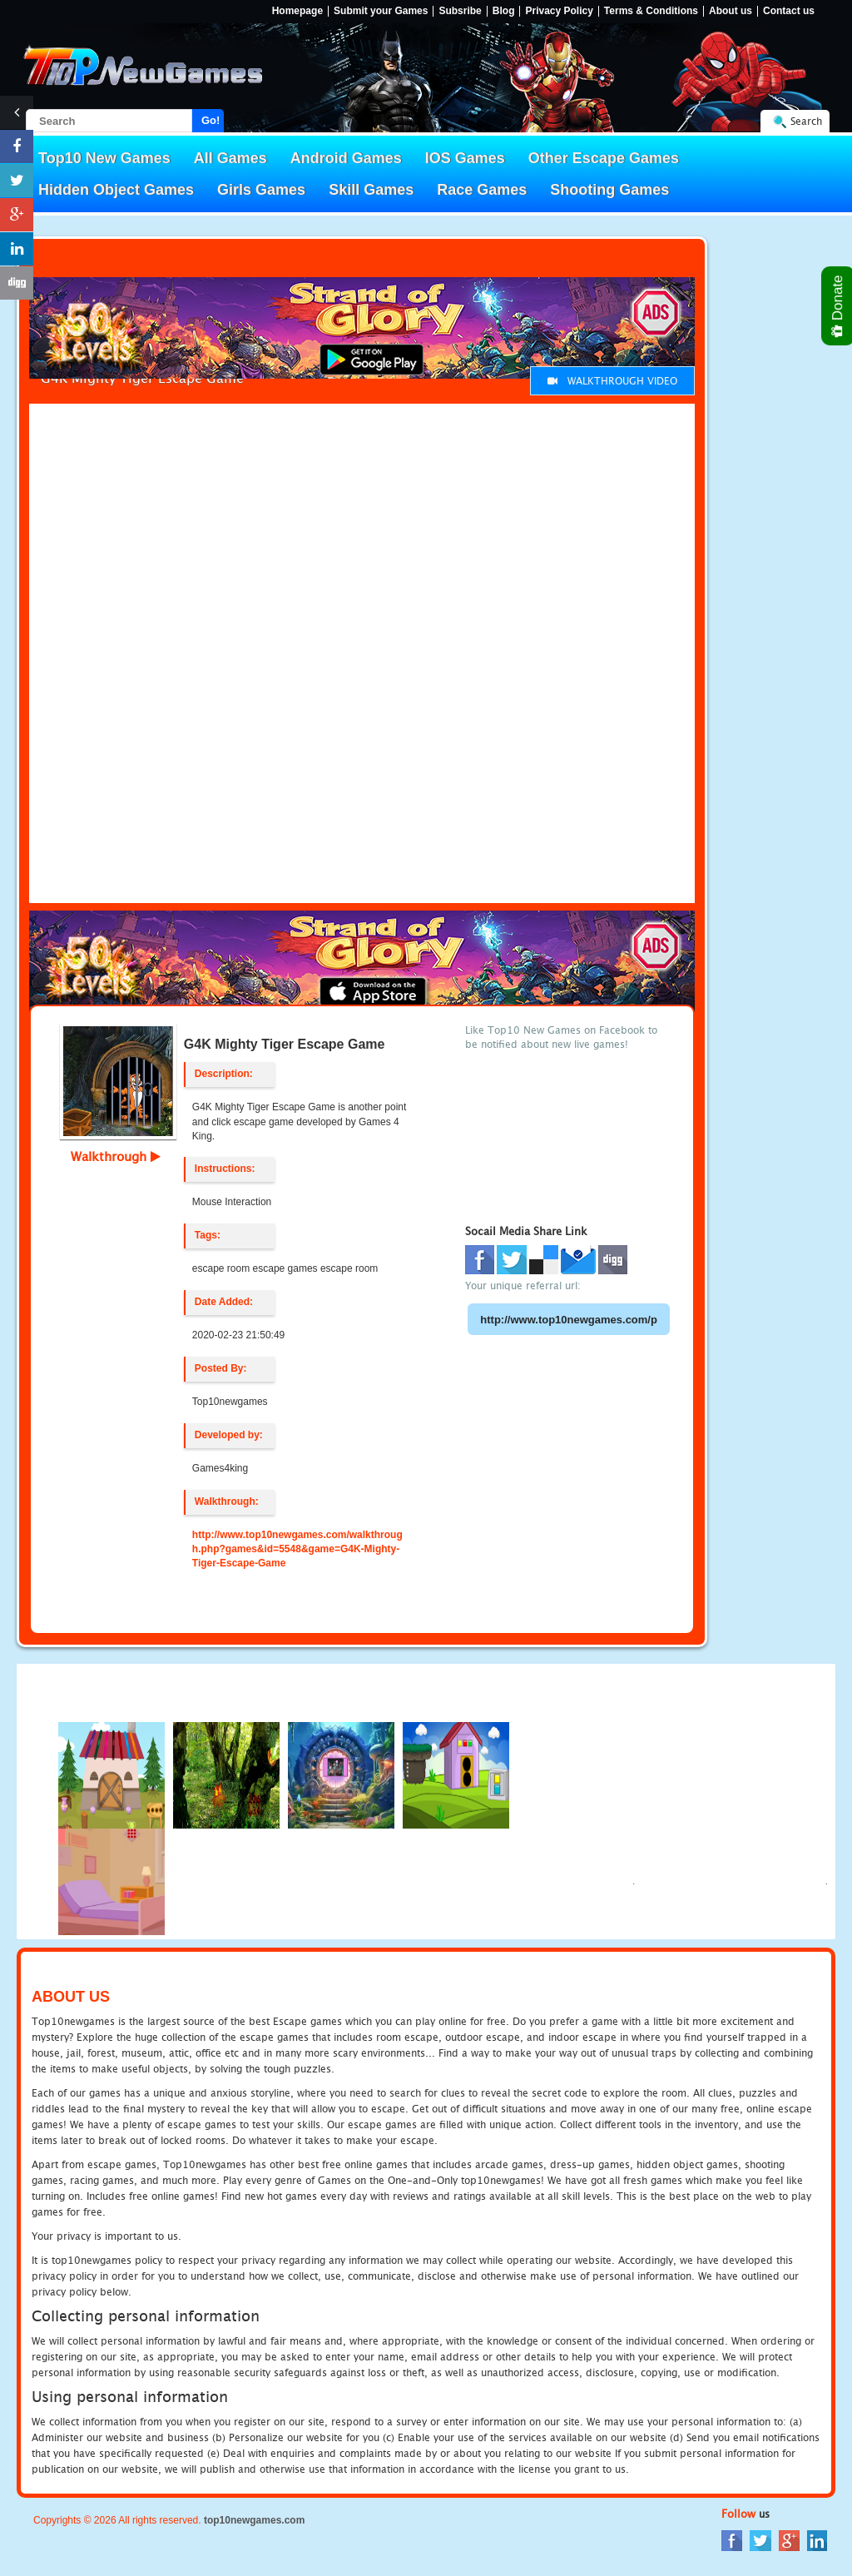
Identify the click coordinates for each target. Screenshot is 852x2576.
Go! (210, 120)
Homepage (297, 11)
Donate (838, 306)
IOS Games (465, 158)
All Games (230, 158)
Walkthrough (116, 1156)
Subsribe (459, 11)
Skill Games (371, 189)
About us (730, 11)
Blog (504, 11)
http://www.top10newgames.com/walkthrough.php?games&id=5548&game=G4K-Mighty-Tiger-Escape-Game (297, 1549)
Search (806, 121)
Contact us (789, 11)
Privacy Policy (558, 11)
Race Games (482, 189)
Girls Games (261, 189)
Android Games (346, 158)
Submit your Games (381, 11)
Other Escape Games (603, 158)
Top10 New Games (104, 158)
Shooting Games (609, 189)
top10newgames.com (254, 2520)
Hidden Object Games (116, 189)
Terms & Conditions (651, 11)
